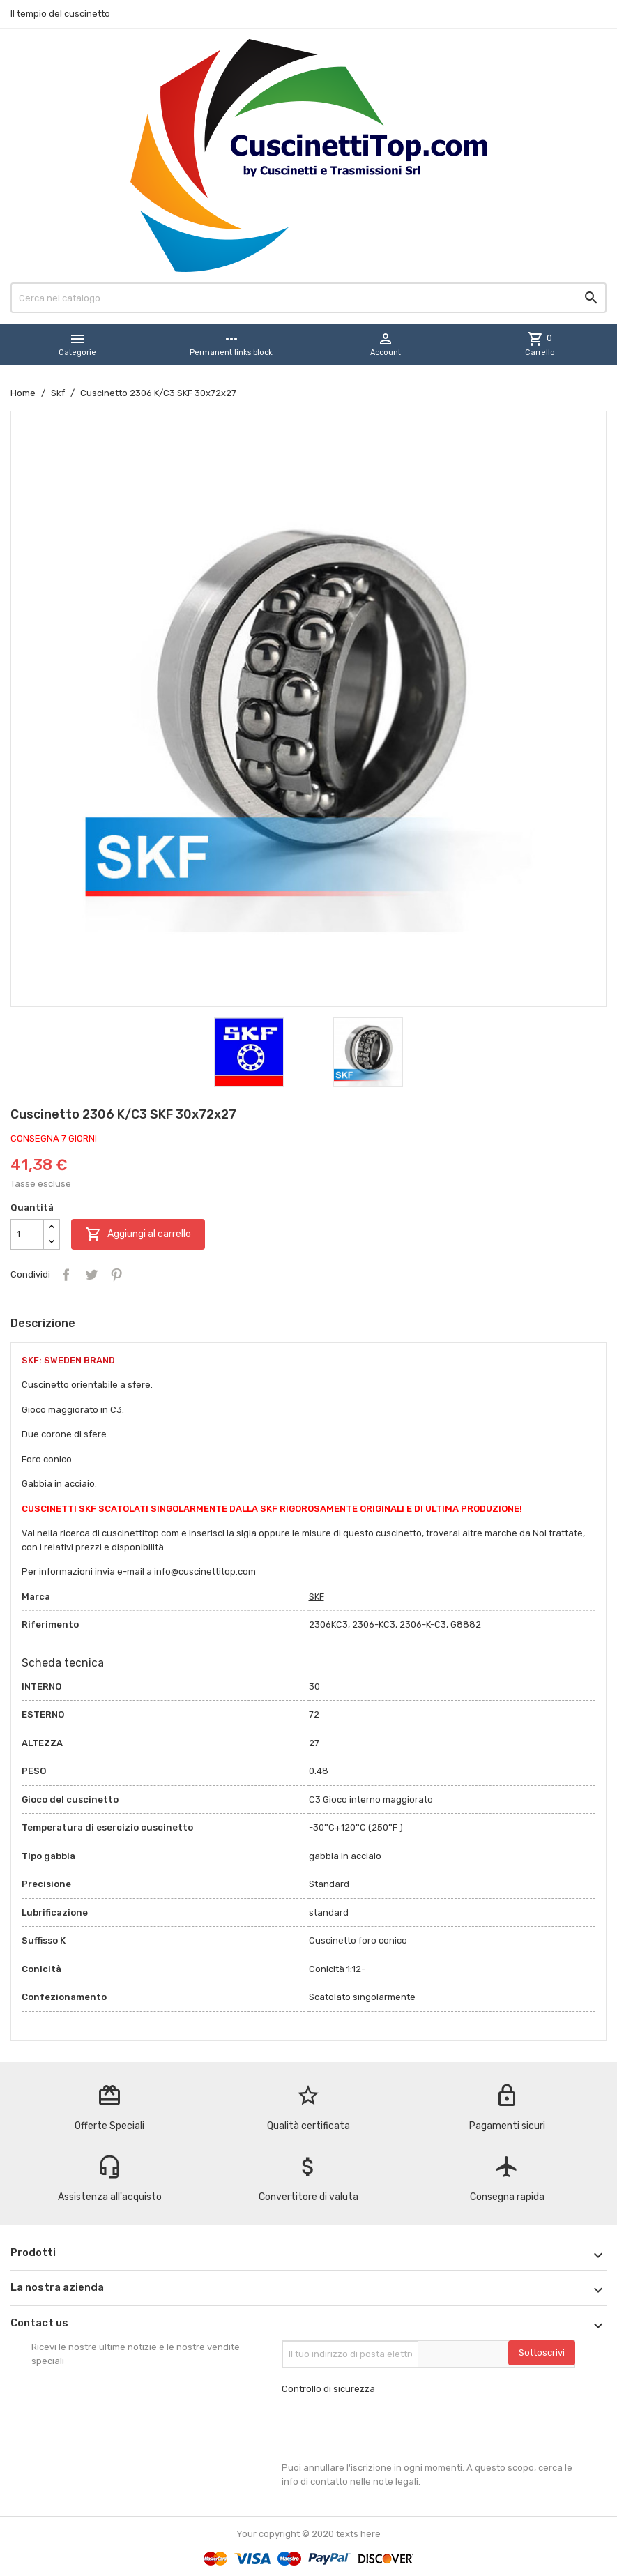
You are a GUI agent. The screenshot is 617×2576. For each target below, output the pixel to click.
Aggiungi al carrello (138, 1234)
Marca (36, 1596)
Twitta (91, 1274)
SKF (316, 1596)
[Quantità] (27, 1234)
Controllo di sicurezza (328, 2389)
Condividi (66, 1274)
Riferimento (50, 1624)
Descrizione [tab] (42, 1323)
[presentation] (388, 2428)
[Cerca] (308, 298)
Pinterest (116, 1274)
